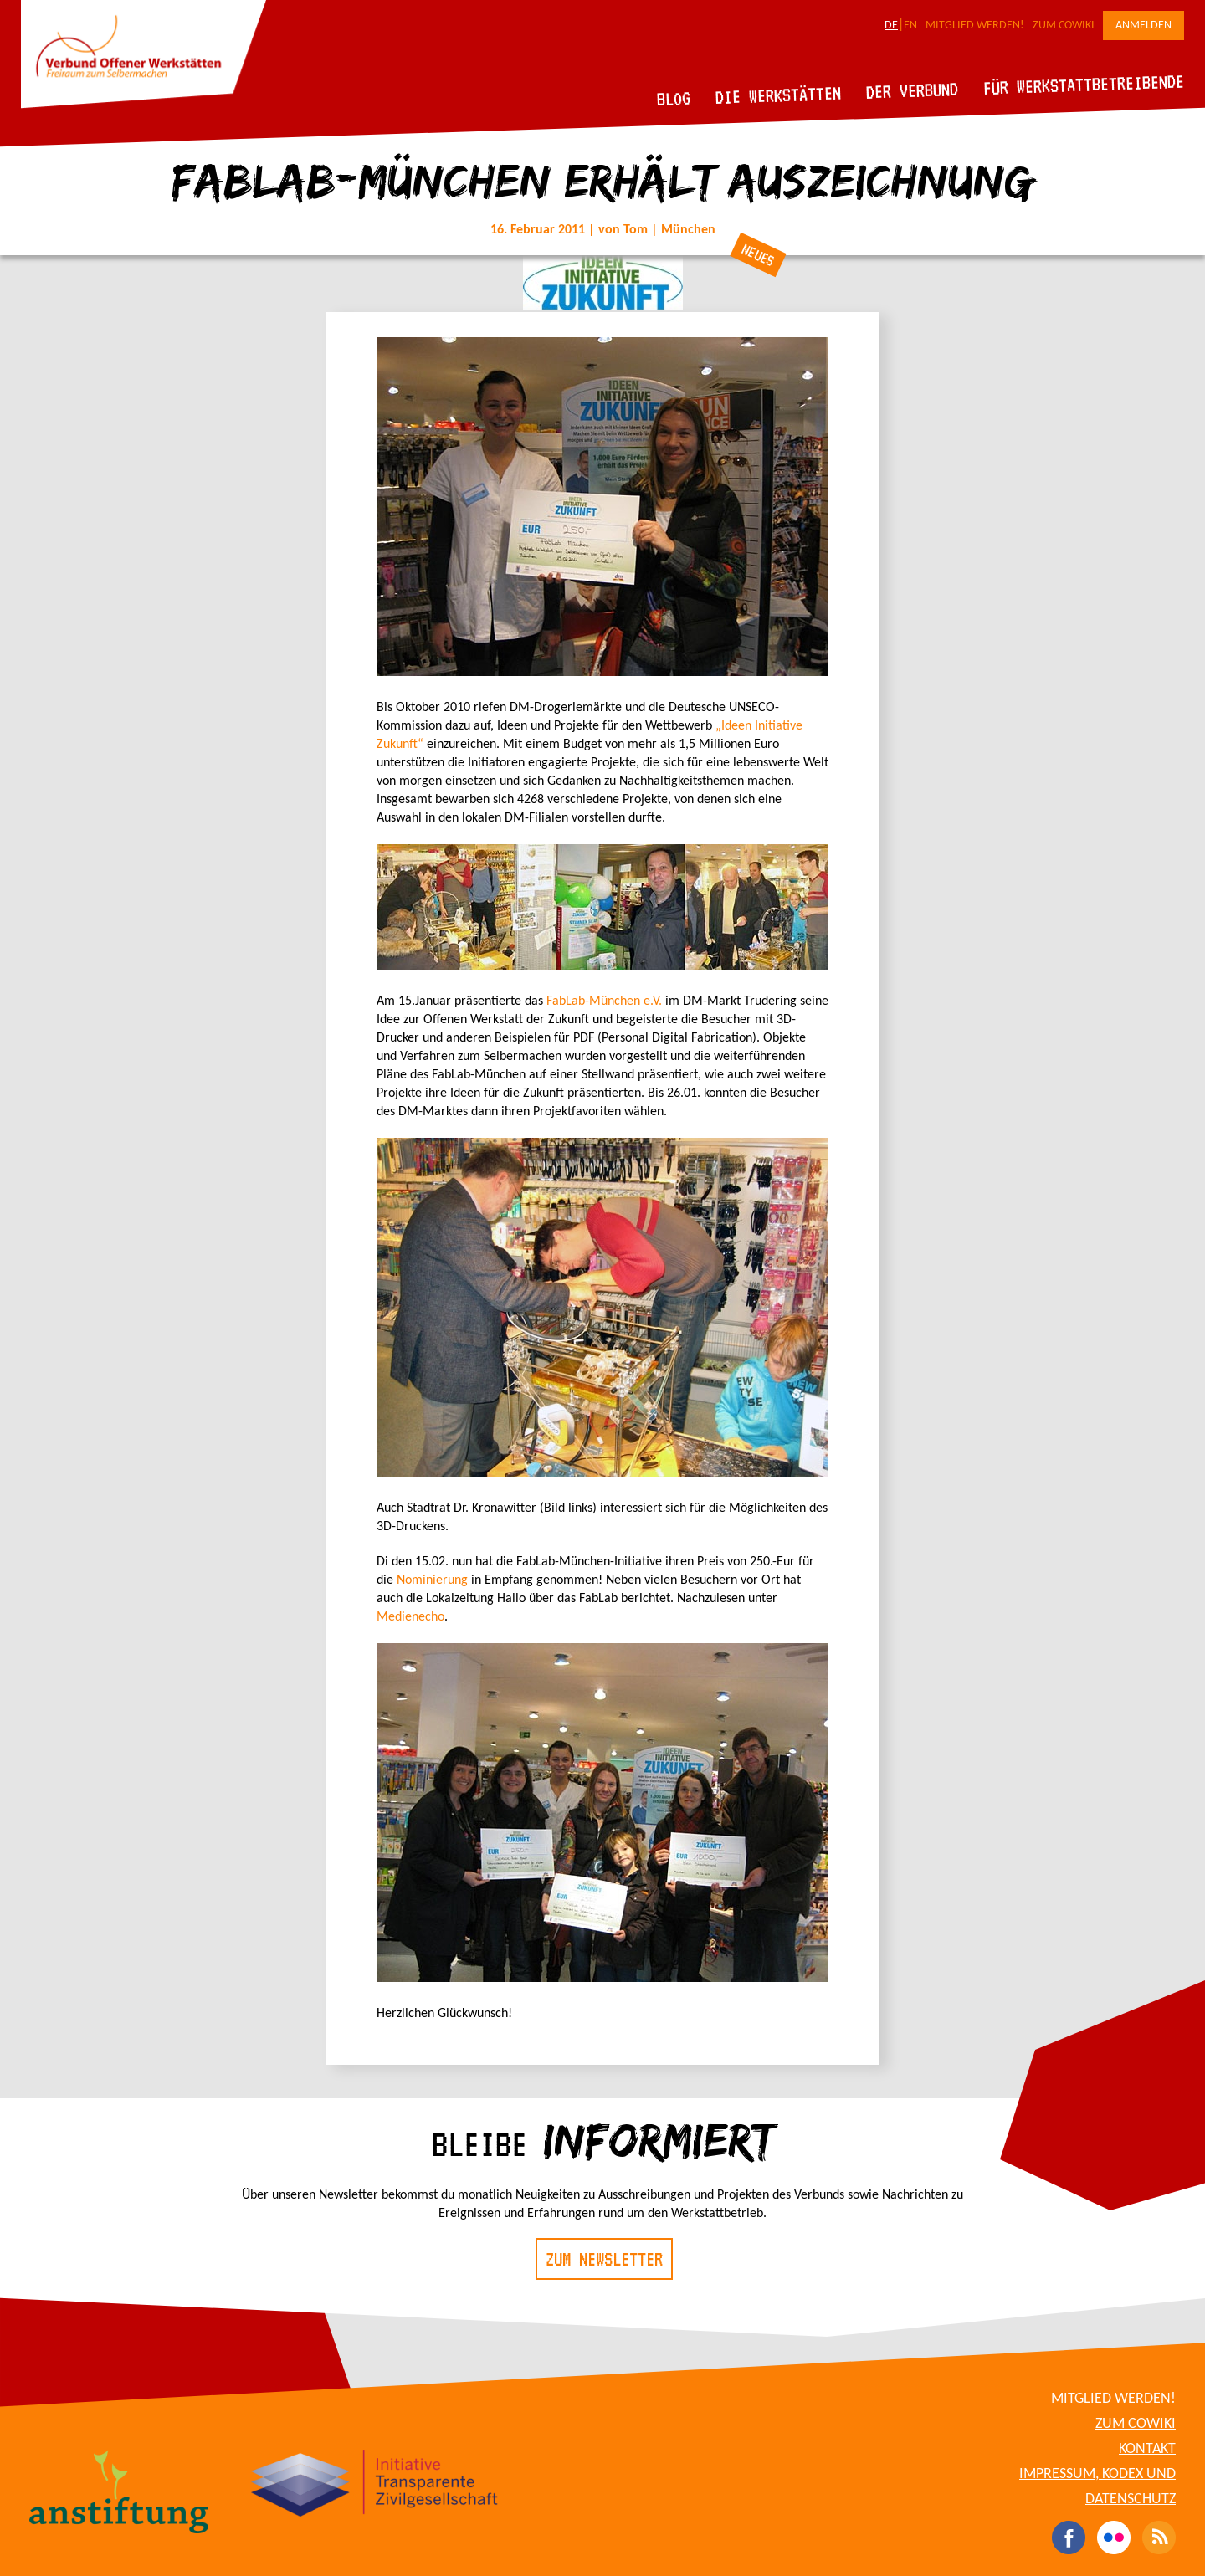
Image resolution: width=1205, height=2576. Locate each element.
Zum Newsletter (604, 2259)
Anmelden (1143, 25)
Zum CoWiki (1064, 25)
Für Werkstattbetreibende (1083, 83)
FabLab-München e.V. (604, 1001)
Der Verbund (912, 90)
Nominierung (432, 1580)
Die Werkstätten (778, 95)
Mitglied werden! (975, 25)
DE (891, 25)
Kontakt (1147, 2449)
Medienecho (410, 1617)
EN (910, 25)
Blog (674, 98)
